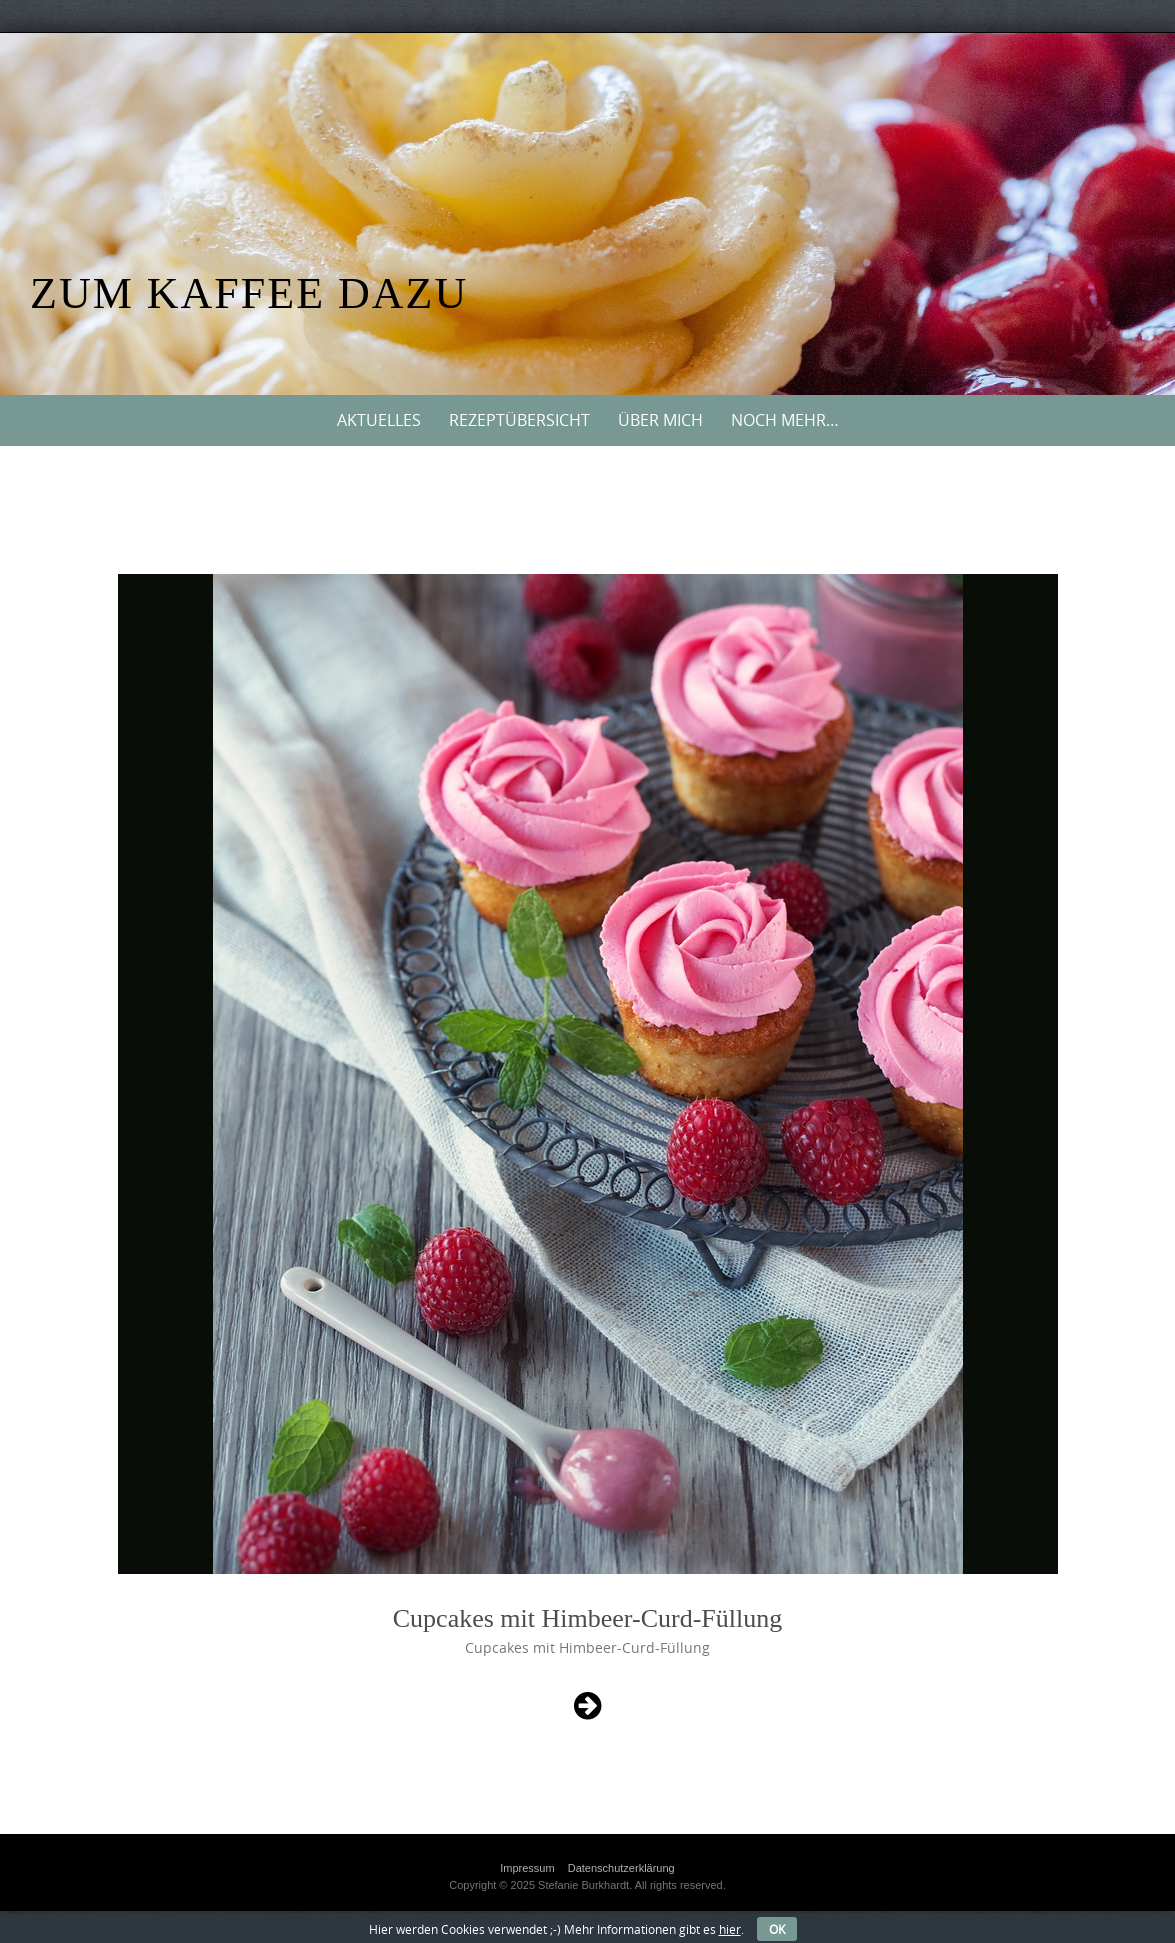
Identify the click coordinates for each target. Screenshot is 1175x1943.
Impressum (527, 1868)
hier (730, 1929)
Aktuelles (379, 420)
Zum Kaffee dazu (249, 293)
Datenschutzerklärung (621, 1868)
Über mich (660, 420)
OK (777, 1929)
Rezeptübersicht (519, 420)
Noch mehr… (785, 420)
